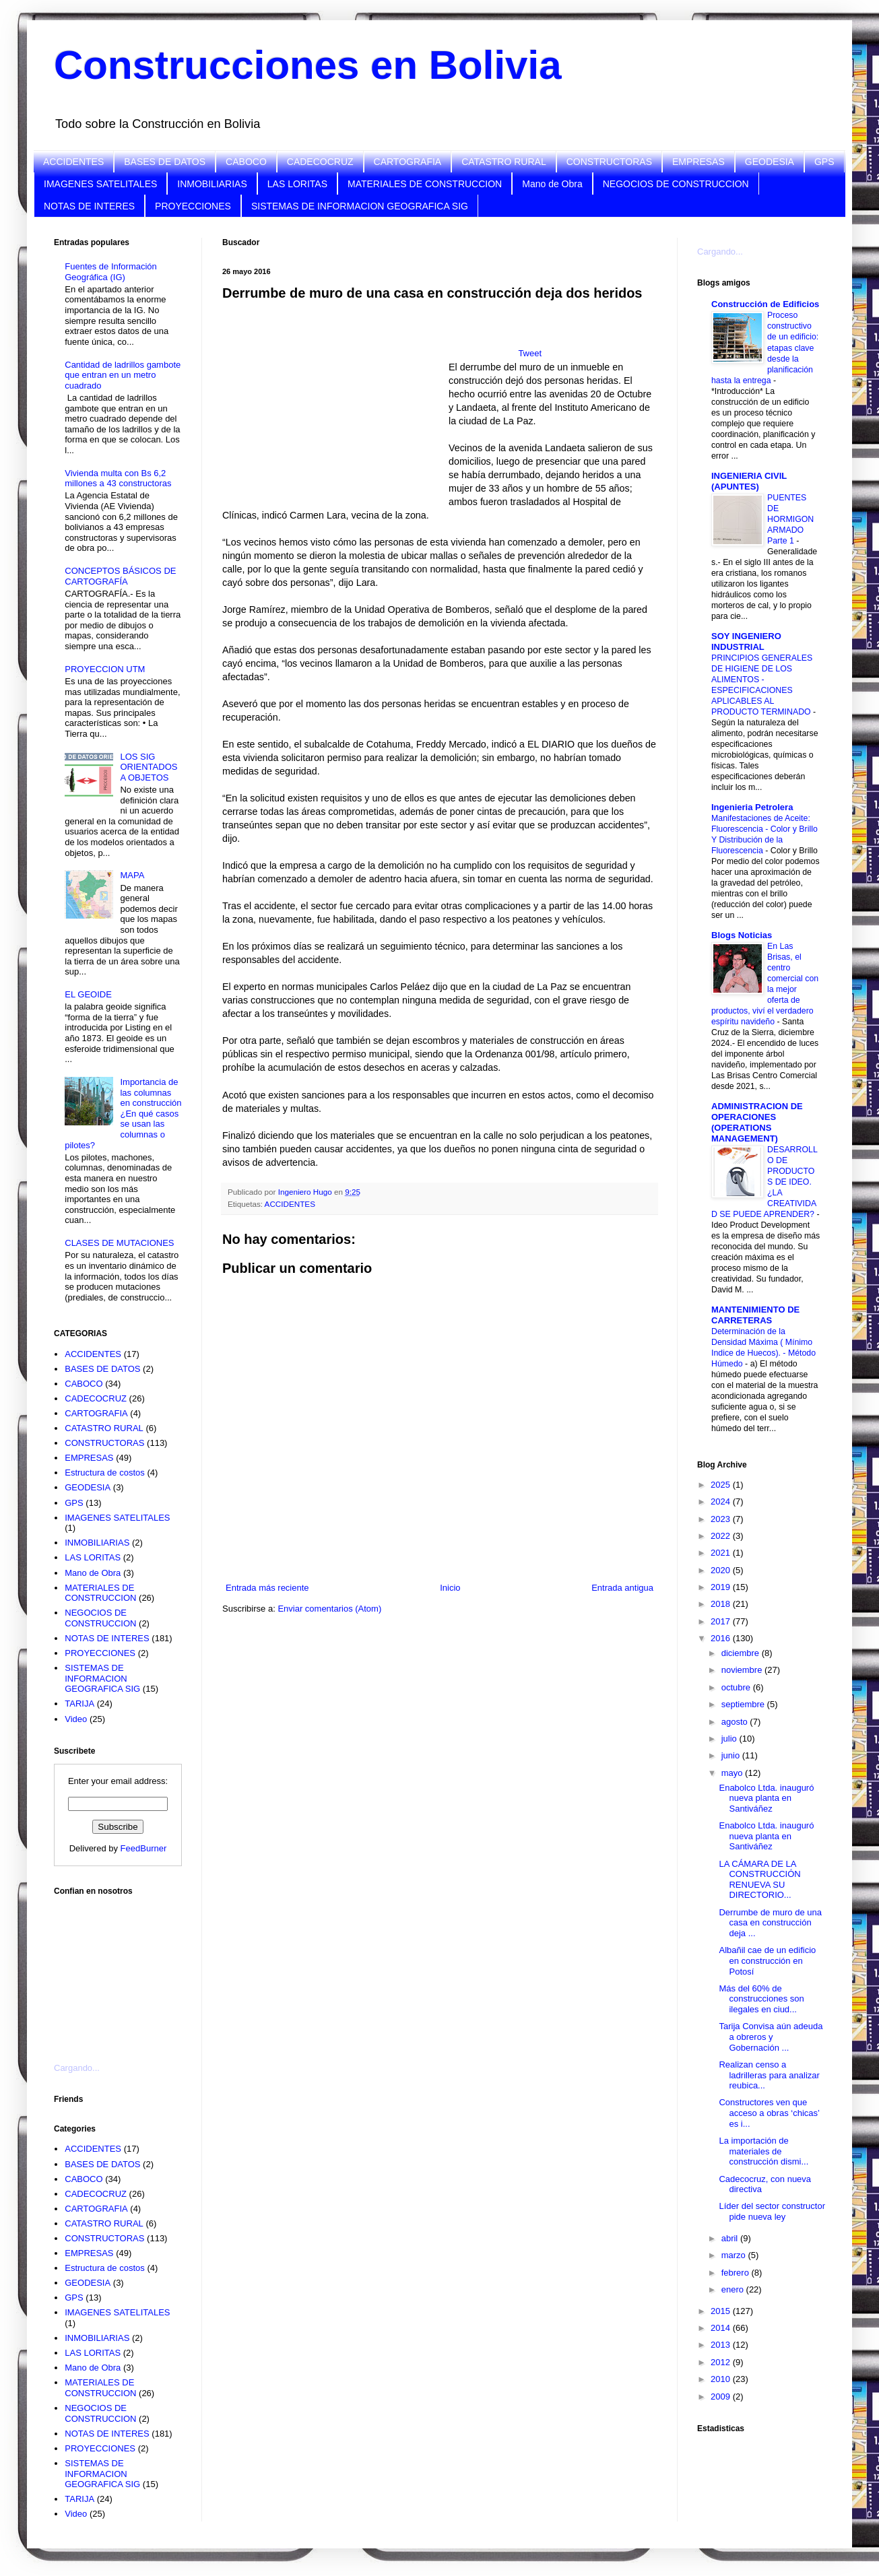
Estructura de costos (105, 1472)
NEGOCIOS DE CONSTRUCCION (676, 183)
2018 (722, 1604)
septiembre (744, 1704)
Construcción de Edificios (765, 304)
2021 (722, 1553)
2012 (722, 2362)
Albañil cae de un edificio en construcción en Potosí (767, 1960)
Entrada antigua (622, 1588)
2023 (722, 1519)
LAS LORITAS (297, 183)
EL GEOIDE (88, 994)
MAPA (132, 875)
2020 (722, 1570)
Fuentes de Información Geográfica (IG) (111, 271)
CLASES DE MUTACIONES (119, 1243)
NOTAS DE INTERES (89, 206)
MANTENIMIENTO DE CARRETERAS (755, 1314)
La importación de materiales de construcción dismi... (763, 2151)
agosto (735, 1722)
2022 (722, 1536)
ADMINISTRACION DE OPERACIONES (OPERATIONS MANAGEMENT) (757, 1122)
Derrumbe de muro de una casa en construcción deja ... (770, 1922)
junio (731, 1755)
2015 (722, 2311)
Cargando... (77, 2068)
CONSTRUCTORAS (609, 161)
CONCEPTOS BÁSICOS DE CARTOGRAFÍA (120, 576)
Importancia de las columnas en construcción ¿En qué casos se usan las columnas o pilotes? (123, 1113)
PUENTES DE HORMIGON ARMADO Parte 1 (790, 519)
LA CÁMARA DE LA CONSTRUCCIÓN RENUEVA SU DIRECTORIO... (759, 1880)
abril (730, 2238)
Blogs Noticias (741, 935)
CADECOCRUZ (320, 161)
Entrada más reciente (267, 1588)
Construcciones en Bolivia (308, 65)
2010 (722, 2379)
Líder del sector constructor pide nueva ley (772, 2211)
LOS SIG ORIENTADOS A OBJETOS (148, 767)
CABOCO (246, 161)
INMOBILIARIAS (212, 183)
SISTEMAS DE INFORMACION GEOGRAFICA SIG (359, 206)
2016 (722, 1638)
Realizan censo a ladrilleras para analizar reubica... (769, 2074)
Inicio (450, 1588)
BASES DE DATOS (164, 161)
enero (733, 2289)
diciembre (741, 1653)
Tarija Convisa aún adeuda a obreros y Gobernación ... (770, 2036)
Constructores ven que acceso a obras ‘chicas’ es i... (769, 2112)
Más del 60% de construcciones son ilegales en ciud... (761, 1998)
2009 (722, 2396)
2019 (722, 1587)
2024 (722, 1501)
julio (730, 1738)
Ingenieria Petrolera (752, 807)
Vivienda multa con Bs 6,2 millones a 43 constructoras (118, 478)
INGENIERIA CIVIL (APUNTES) (749, 481)
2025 (722, 1485)
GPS (824, 161)
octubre (737, 1687)
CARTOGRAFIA (408, 161)
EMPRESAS (698, 161)
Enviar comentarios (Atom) (329, 1609)
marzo (734, 2255)
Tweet (530, 353)
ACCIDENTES (73, 161)
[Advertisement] (121, 1971)
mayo (733, 1773)
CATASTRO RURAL (503, 161)
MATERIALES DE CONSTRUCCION (425, 183)
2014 (722, 2328)
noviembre (742, 1670)
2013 (722, 2345)
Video (76, 1719)
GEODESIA (769, 161)
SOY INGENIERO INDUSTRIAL (746, 641)
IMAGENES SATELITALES (100, 183)
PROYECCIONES (193, 206)
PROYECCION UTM (105, 669)
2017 (722, 1621)
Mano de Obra (552, 183)
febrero (736, 2273)
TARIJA (79, 1703)
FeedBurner (144, 1848)
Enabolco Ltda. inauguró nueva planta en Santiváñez (766, 1798)
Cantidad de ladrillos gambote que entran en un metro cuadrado (123, 375)
